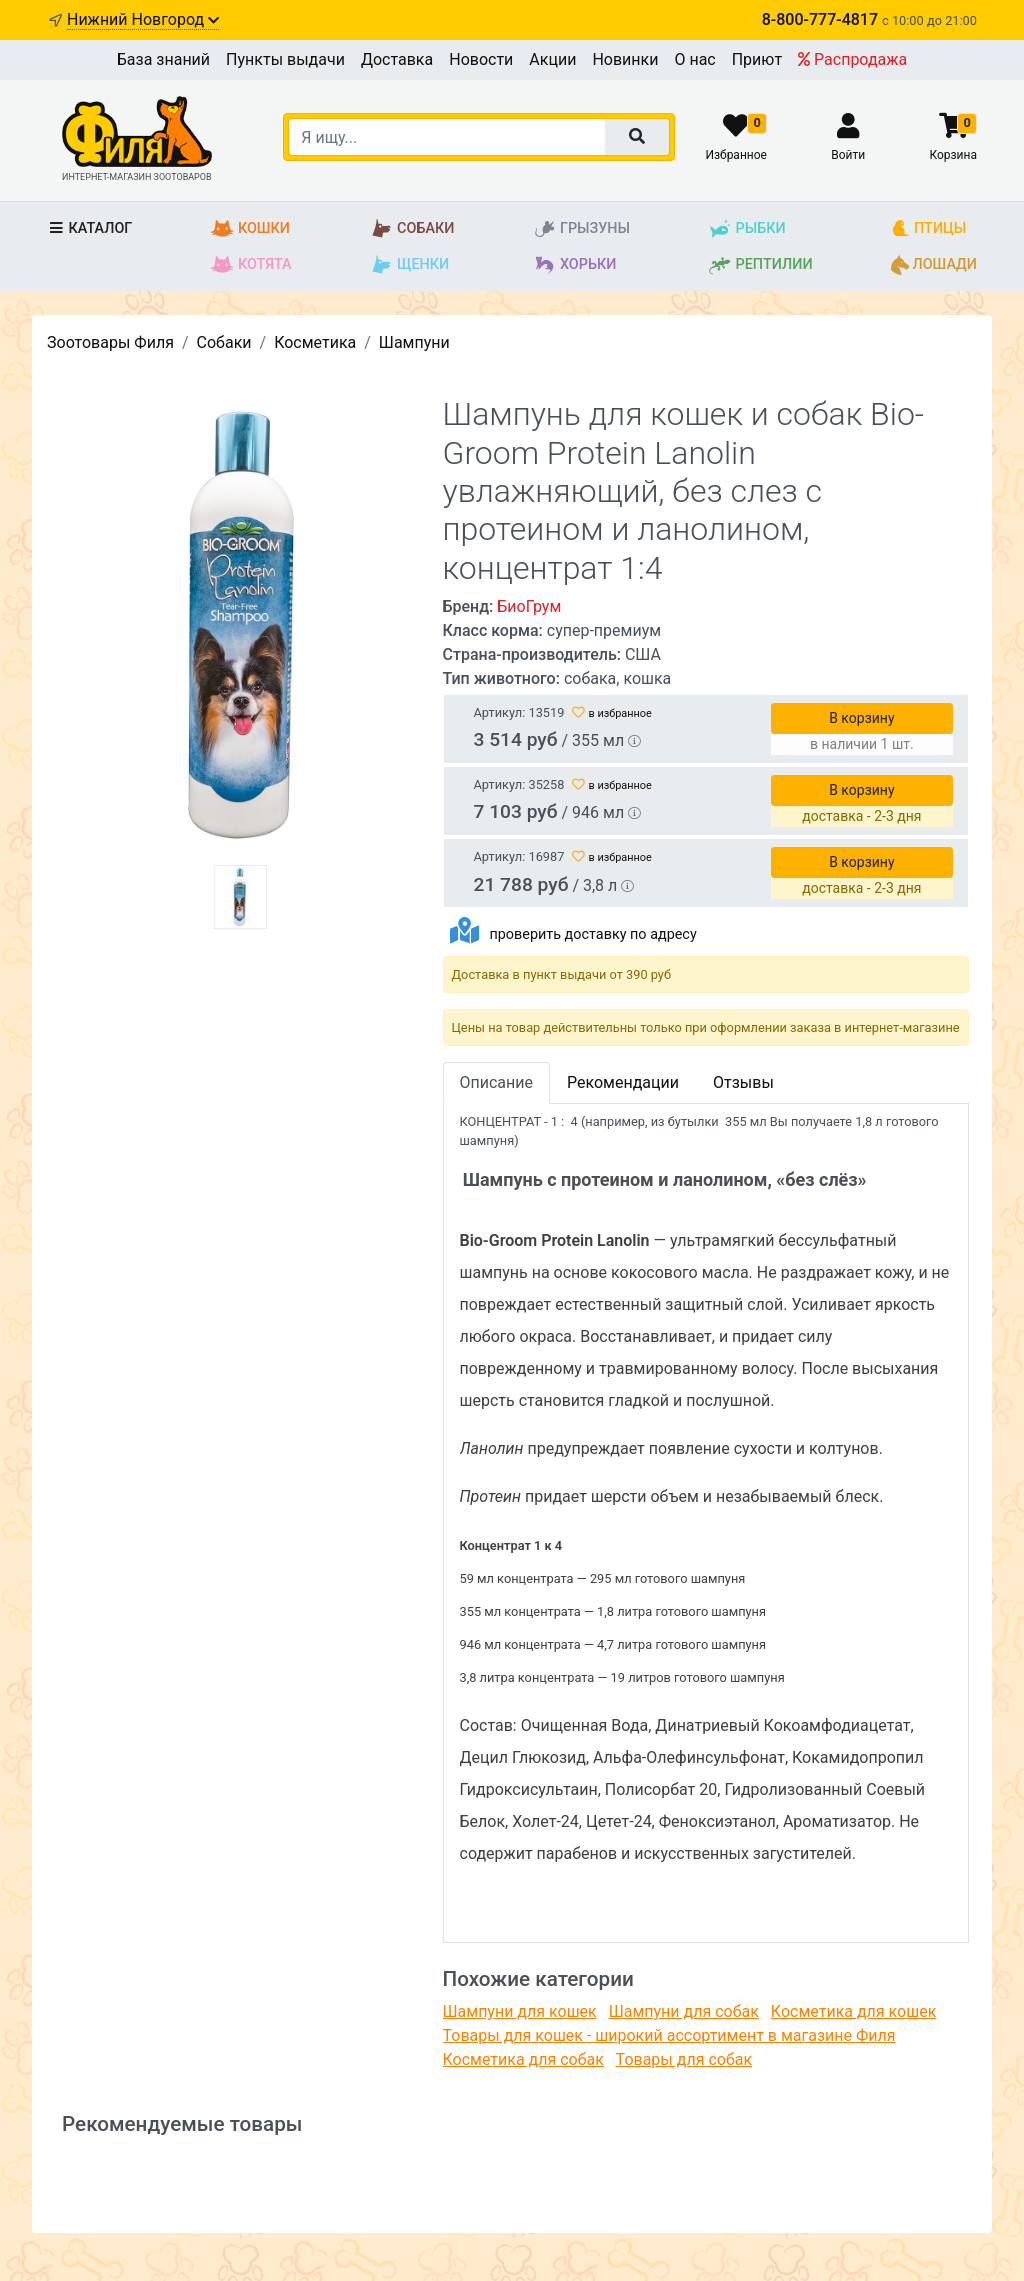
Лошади (934, 265)
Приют (757, 59)
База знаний (163, 59)
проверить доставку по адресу (592, 934)
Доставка (397, 59)
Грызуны (581, 229)
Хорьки (574, 265)
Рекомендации (623, 1082)
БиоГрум (529, 606)
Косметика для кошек (853, 2011)
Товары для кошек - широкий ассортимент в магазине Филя (669, 2035)
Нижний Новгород (143, 19)
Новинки (625, 59)
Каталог (89, 228)
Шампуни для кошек (520, 2011)
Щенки (409, 265)
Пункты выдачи (285, 59)
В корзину (861, 718)
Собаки (412, 229)
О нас (694, 59)
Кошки (250, 229)
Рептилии (760, 265)
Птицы (928, 229)
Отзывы (743, 1082)
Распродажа (852, 59)
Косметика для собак (523, 2059)
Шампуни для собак (684, 2011)
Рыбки (746, 229)
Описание (497, 1082)
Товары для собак (684, 2059)
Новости (481, 59)
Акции (552, 59)
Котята (251, 265)
